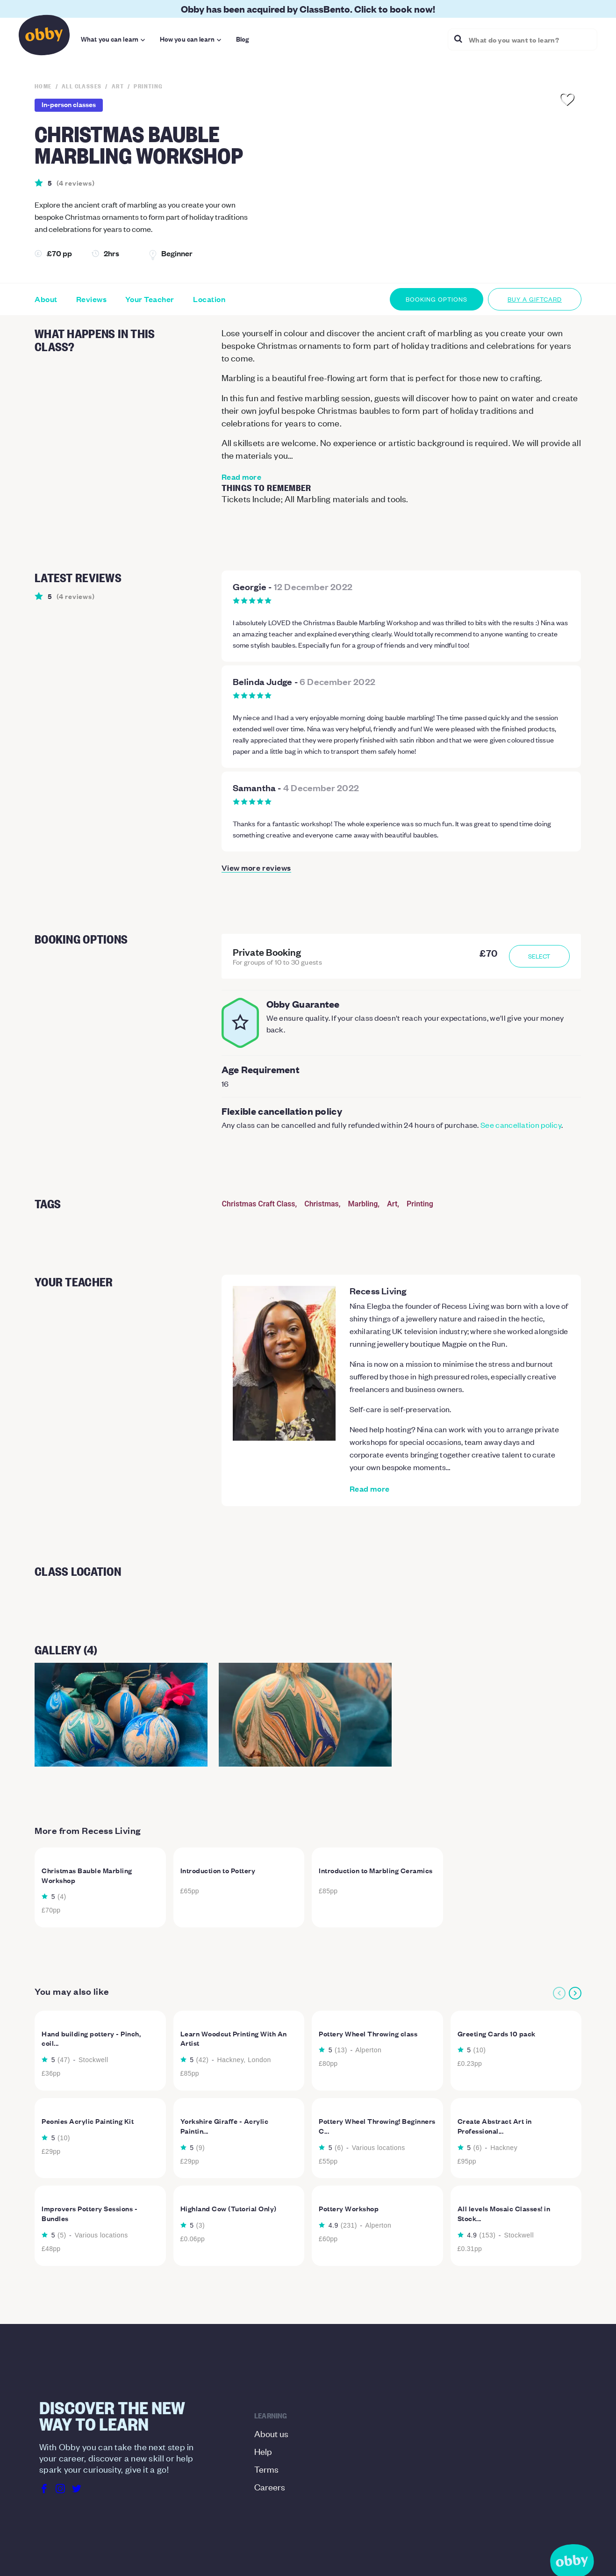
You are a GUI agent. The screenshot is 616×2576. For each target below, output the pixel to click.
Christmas (321, 1203)
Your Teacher (149, 299)
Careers (269, 2486)
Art (392, 1203)
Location (209, 299)
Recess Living (378, 1290)
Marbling (363, 1203)
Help (263, 2451)
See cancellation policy (520, 1124)
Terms (266, 2469)
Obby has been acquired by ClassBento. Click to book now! (308, 8)
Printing (420, 1203)
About (46, 299)
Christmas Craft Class (258, 1203)
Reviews (91, 299)
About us (271, 2433)
